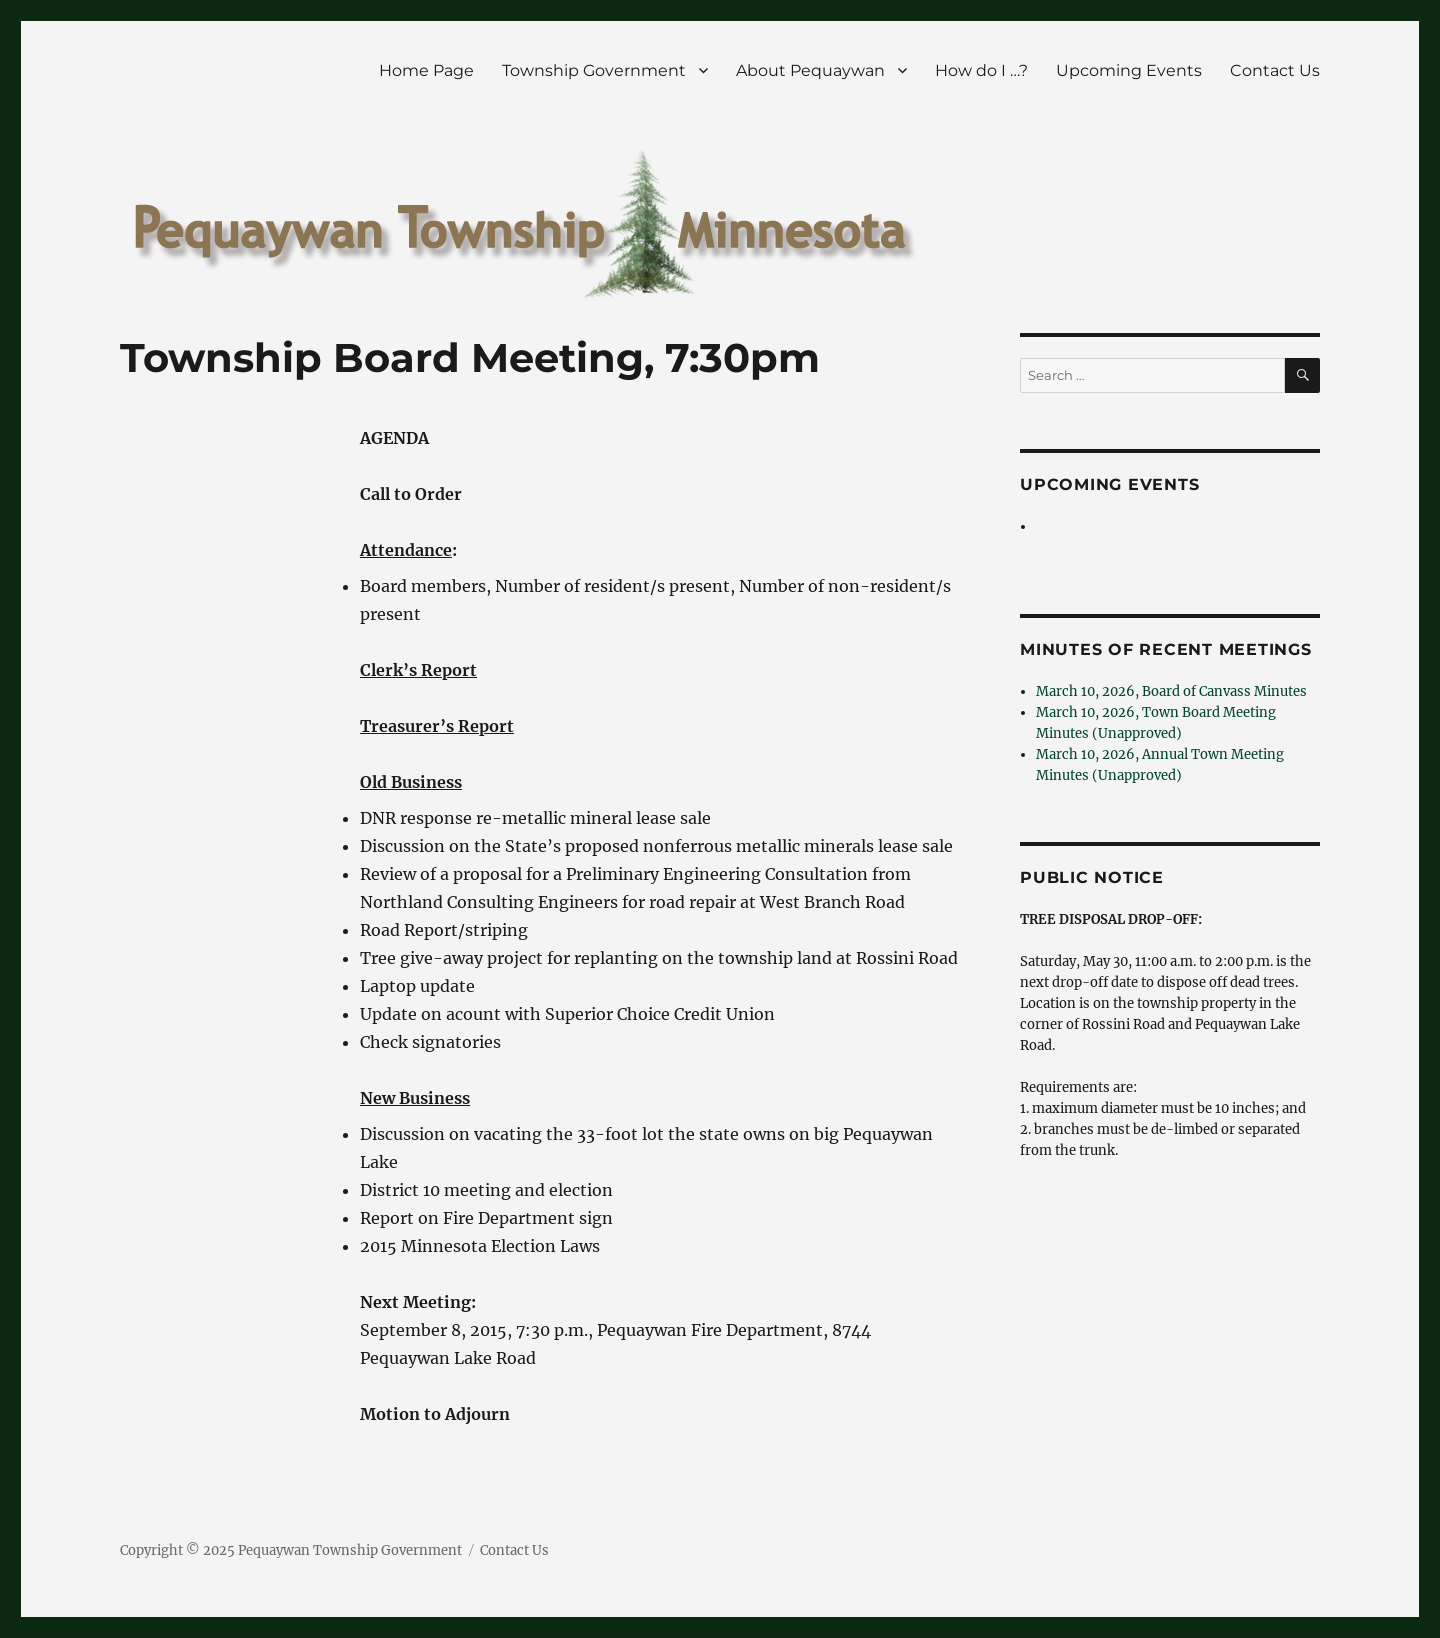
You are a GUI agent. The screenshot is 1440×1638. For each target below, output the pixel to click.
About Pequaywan (810, 70)
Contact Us (1275, 70)
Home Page (426, 70)
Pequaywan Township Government (350, 1550)
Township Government (594, 70)
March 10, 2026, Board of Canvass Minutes (1171, 691)
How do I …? (981, 70)
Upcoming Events (1129, 70)
